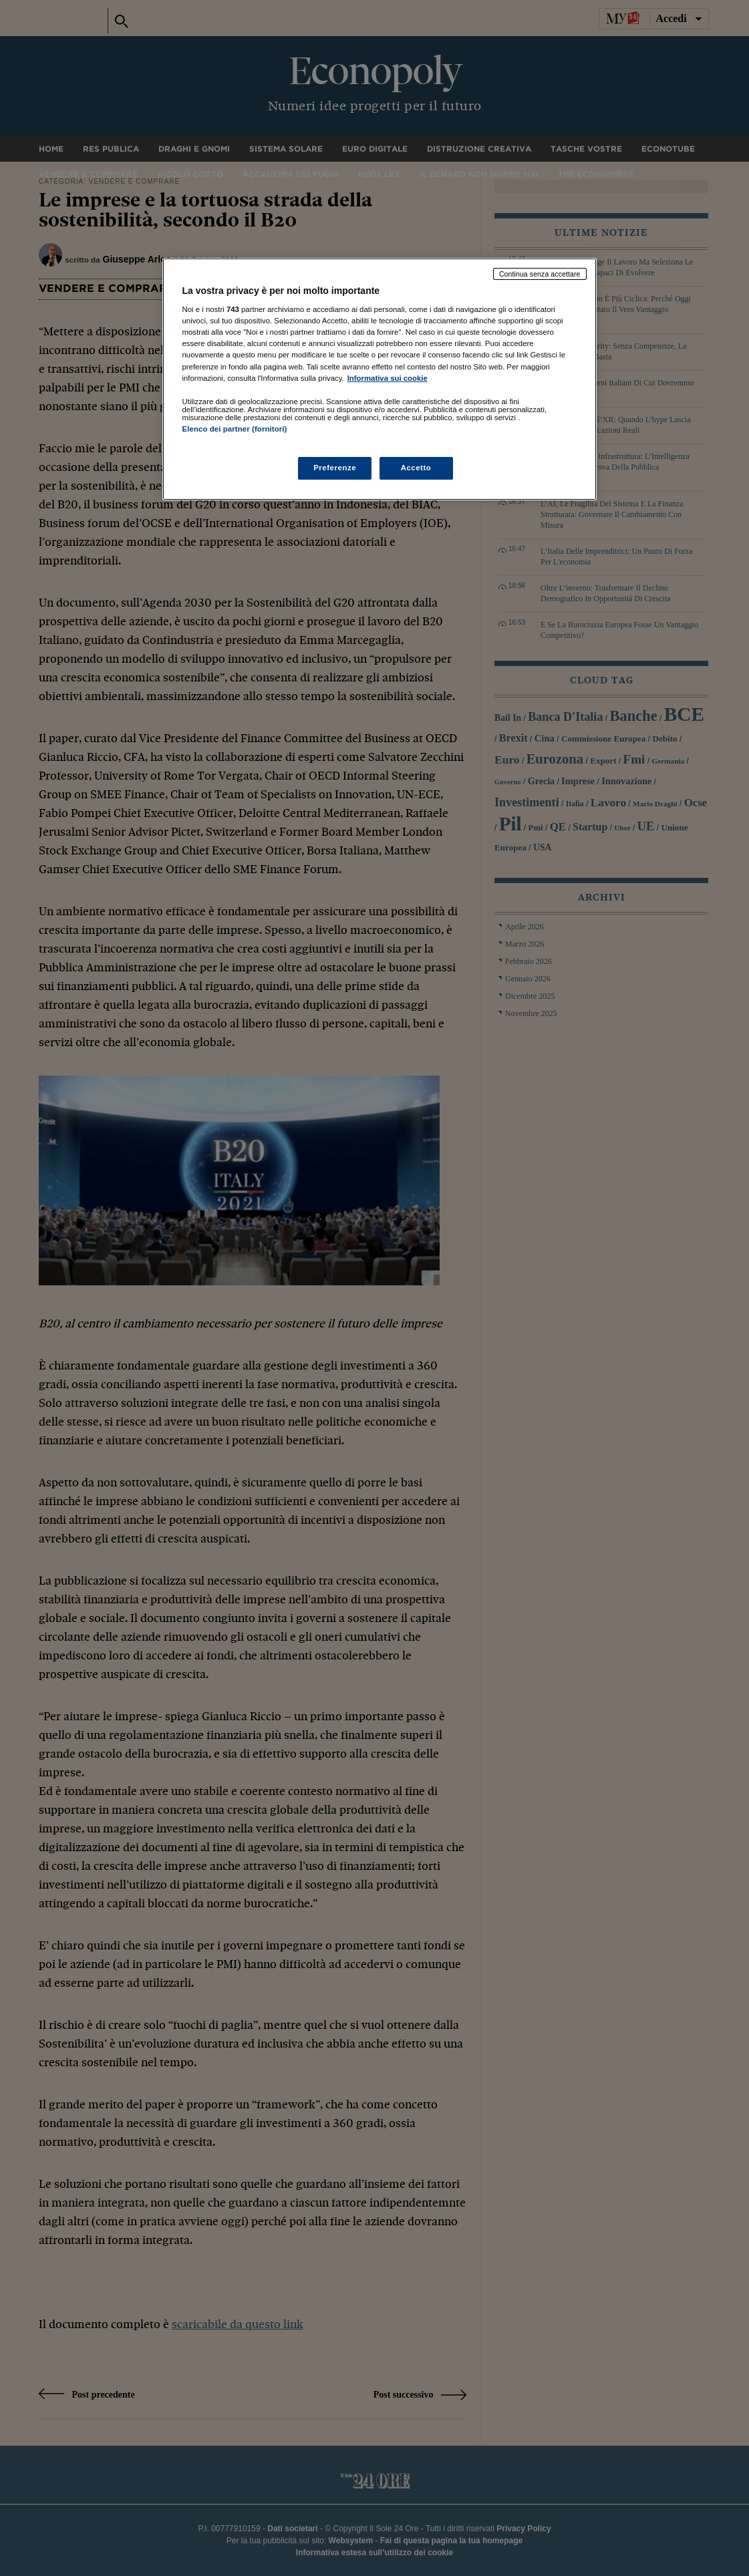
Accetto (416, 468)
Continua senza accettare (540, 274)
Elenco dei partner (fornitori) (234, 429)
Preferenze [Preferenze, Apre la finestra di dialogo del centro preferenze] (334, 468)
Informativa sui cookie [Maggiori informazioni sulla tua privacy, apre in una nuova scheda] (387, 378)
